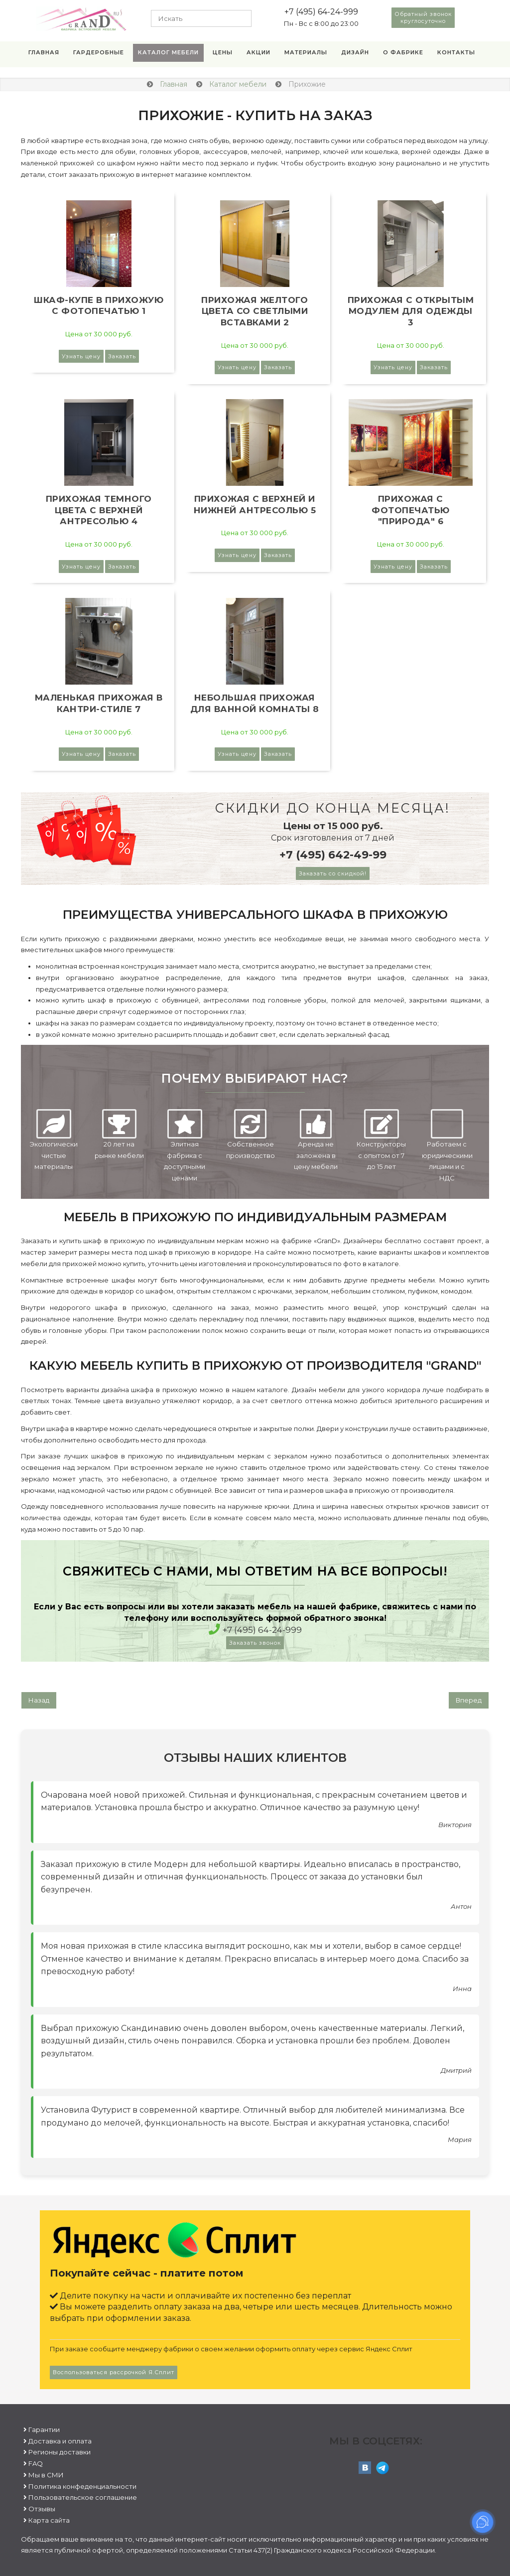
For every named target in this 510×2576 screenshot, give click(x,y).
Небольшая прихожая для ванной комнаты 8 (254, 703)
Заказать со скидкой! (333, 873)
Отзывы (41, 2509)
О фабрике (403, 52)
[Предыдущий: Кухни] (39, 1700)
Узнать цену (81, 356)
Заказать (122, 356)
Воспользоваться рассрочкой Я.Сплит (113, 2372)
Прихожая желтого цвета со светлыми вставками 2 (254, 311)
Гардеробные (98, 52)
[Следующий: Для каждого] (468, 1700)
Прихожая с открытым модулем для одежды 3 (411, 311)
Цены (223, 52)
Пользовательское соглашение (82, 2497)
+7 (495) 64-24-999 (321, 11)
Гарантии (44, 2429)
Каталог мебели (168, 52)
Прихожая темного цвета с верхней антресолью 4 (99, 510)
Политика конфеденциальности (82, 2486)
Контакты (456, 52)
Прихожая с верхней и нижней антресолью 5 (255, 504)
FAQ (35, 2463)
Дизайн (355, 52)
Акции (258, 52)
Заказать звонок (255, 1642)
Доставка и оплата (60, 2441)
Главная (43, 52)
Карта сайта (49, 2520)
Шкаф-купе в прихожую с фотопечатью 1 (98, 305)
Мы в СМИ (46, 2475)
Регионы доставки (59, 2452)
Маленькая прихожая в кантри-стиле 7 (99, 703)
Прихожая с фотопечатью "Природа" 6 (411, 510)
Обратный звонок (423, 17)
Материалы (305, 52)
